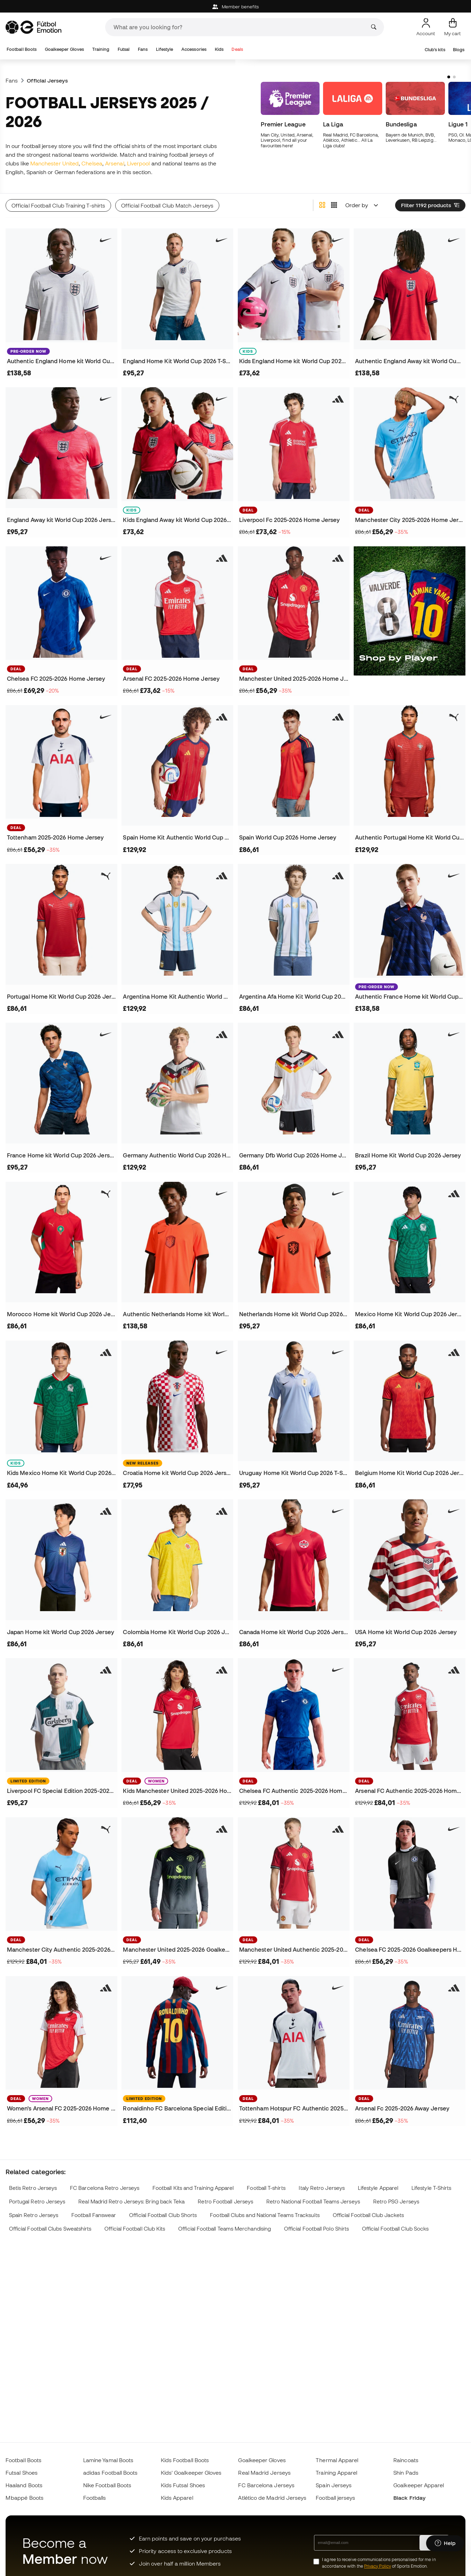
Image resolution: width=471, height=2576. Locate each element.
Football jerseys (335, 2498)
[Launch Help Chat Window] (445, 2544)
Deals (237, 49)
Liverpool (139, 163)
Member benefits (235, 6)
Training (101, 49)
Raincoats (405, 2460)
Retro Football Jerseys (225, 2201)
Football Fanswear (93, 2215)
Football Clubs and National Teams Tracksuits (264, 2215)
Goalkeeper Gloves (64, 49)
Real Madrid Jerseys (264, 2472)
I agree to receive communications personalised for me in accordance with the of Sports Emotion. (378, 2562)
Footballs (94, 2498)
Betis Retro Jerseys (33, 2188)
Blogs (458, 49)
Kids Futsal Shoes (183, 2485)
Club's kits (435, 49)
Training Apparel (336, 2472)
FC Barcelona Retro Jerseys (104, 2188)
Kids (219, 49)
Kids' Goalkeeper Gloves (191, 2472)
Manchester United (54, 163)
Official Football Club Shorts (163, 2215)
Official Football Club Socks (395, 2229)
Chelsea (91, 163)
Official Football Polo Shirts (316, 2229)
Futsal (123, 49)
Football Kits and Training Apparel (193, 2188)
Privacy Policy (377, 2566)
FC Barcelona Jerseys (266, 2485)
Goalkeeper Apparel (418, 2485)
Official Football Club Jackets (368, 2215)
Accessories (193, 49)
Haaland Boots (24, 2485)
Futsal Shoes (22, 2472)
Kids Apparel (177, 2498)
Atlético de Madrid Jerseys (272, 2498)
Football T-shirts (266, 2188)
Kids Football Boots (185, 2460)
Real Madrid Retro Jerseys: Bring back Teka (131, 2201)
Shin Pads (405, 2472)
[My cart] (452, 27)
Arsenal (114, 163)
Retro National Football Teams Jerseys (313, 2201)
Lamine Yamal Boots (108, 2460)
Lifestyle (164, 49)
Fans (143, 49)
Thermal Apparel (337, 2460)
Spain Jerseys (334, 2485)
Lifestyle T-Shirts (431, 2188)
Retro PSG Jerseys (396, 2201)
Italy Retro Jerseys (322, 2188)
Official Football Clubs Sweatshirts (50, 2229)
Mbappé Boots (25, 2498)
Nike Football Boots (107, 2485)
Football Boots (22, 49)
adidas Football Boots (110, 2472)
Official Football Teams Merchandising (224, 2229)
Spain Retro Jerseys (33, 2215)
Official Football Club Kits (134, 2229)
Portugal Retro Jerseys (37, 2201)
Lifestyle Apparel (378, 2188)
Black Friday (409, 2498)
